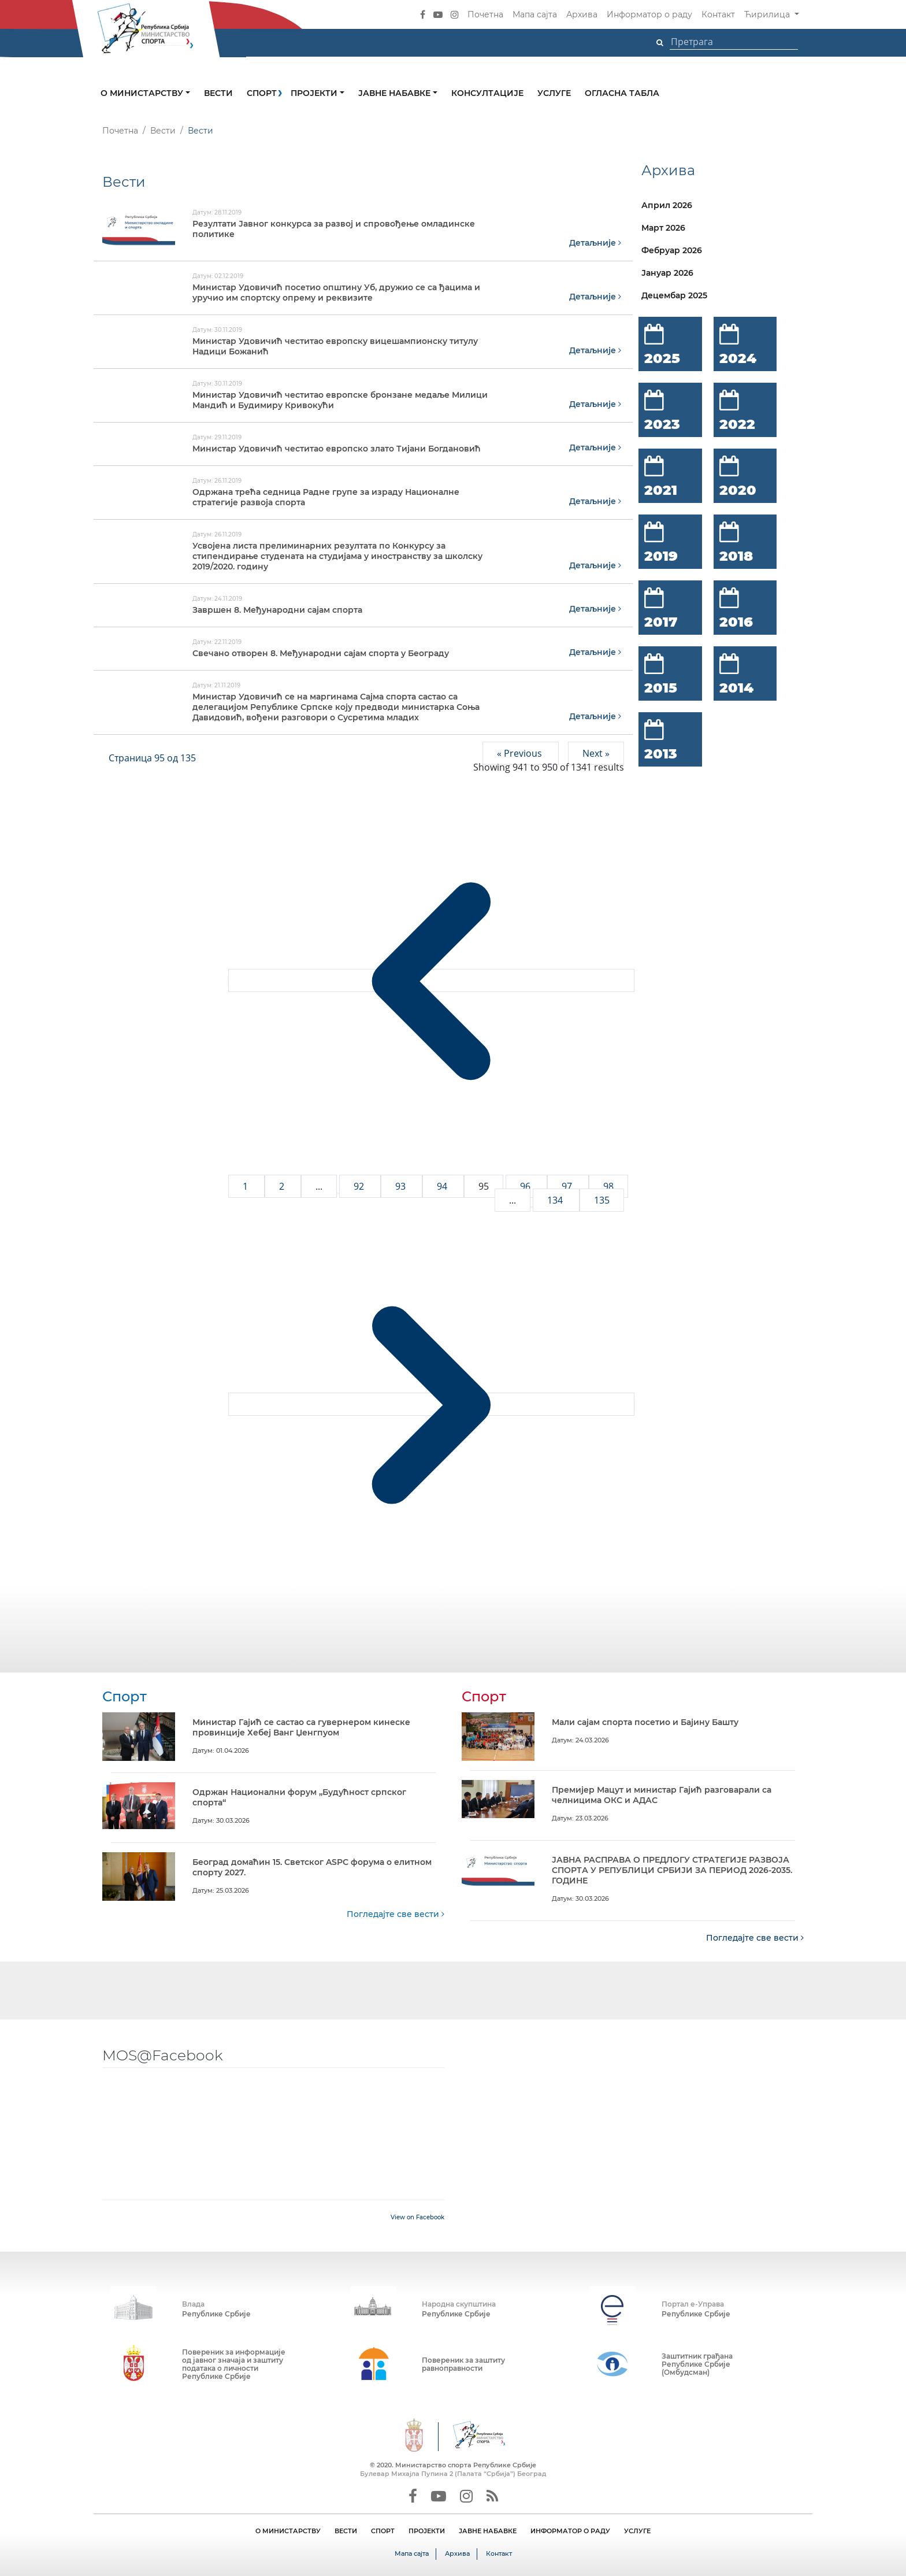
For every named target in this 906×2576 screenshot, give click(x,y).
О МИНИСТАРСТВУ (288, 2530)
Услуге (554, 93)
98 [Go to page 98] (608, 1185)
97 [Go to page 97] (568, 1185)
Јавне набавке (395, 93)
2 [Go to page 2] (283, 1185)
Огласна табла (622, 93)
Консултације (487, 93)
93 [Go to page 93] (401, 1185)
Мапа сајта (535, 14)
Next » (596, 753)
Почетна (485, 14)
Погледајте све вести (395, 1913)
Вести (218, 93)
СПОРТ (383, 2530)
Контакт (718, 14)
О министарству (143, 93)
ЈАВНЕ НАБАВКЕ (488, 2530)
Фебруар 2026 (671, 250)
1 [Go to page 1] (246, 1185)
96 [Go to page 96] (526, 1185)
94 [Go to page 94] (443, 1185)
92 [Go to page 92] (360, 1185)
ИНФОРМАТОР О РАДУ (570, 2530)
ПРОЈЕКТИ (427, 2530)
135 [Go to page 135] (602, 1199)
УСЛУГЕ (637, 2530)
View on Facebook (417, 2216)
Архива (581, 14)
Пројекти (315, 93)
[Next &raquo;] (431, 1403)
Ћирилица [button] (768, 14)
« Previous (520, 753)
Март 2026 (663, 228)
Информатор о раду (649, 14)
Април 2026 (666, 205)
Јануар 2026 (667, 273)
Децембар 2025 (674, 295)
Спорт (262, 93)
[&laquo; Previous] (431, 979)
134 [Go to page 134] (556, 1199)
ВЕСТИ (346, 2530)
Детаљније (595, 243)
